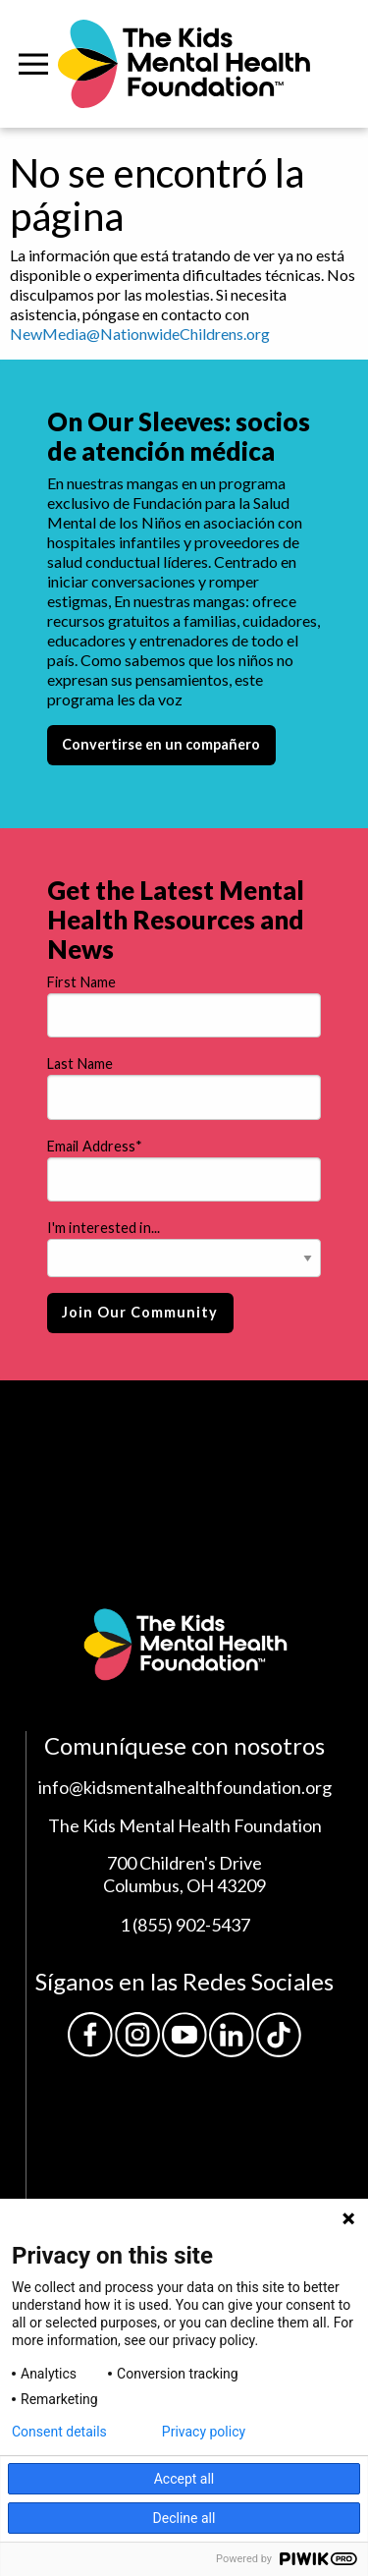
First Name (81, 982)
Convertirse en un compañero (161, 744)
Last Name (80, 1063)
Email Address (94, 1146)
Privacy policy (203, 2431)
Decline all (184, 2518)
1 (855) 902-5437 (185, 1924)
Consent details (59, 2431)
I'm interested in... (103, 1227)
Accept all (184, 2479)
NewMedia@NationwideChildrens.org (140, 333)
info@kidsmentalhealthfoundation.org (185, 1787)
